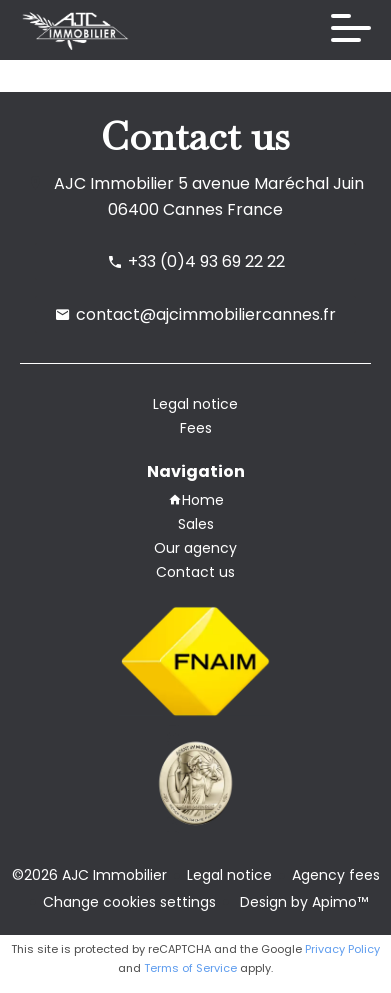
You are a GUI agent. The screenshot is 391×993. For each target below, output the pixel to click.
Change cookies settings (129, 902)
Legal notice (229, 875)
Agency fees (336, 875)
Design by (302, 902)
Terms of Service (190, 968)
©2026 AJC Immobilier (89, 875)
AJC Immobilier (114, 183)
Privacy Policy (342, 949)
